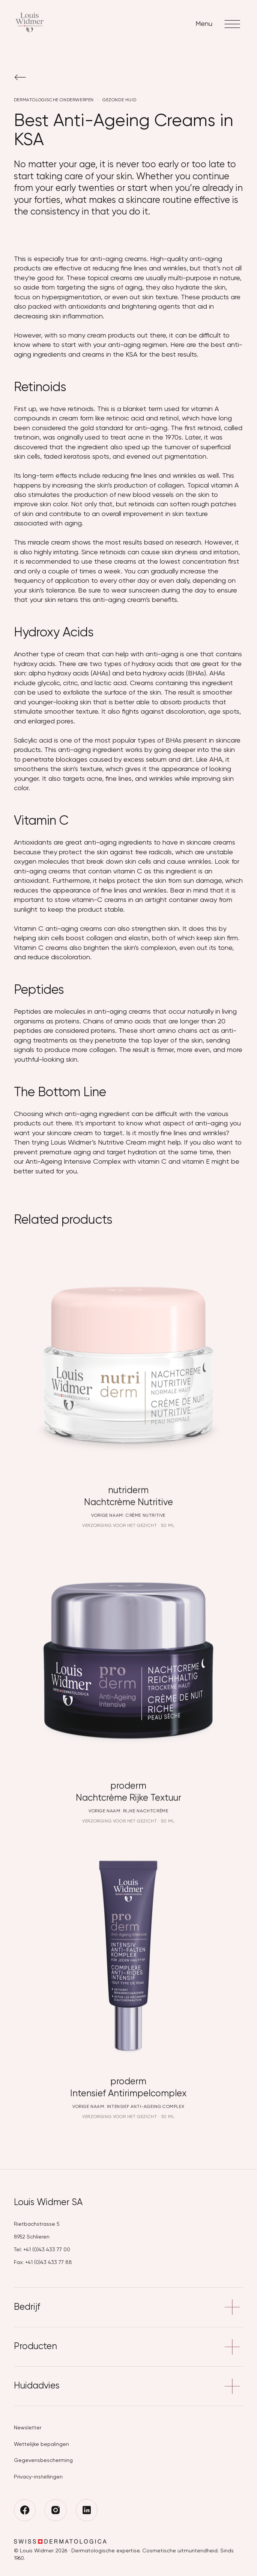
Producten (128, 2347)
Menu (219, 24)
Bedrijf (128, 2307)
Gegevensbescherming (43, 2460)
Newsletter (27, 2427)
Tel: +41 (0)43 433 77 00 (42, 2249)
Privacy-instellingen (38, 2477)
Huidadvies (128, 2386)
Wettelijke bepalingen (41, 2444)
